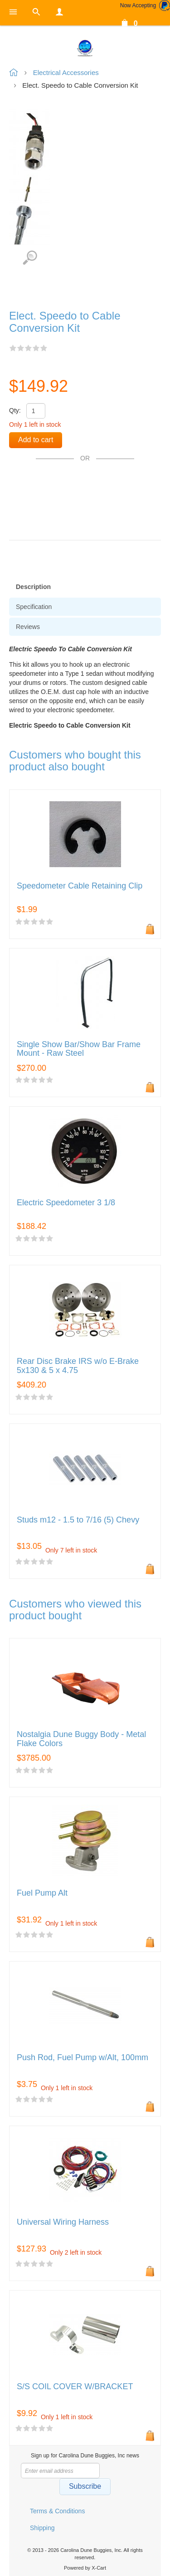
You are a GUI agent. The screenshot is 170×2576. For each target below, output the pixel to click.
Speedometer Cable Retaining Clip (79, 886)
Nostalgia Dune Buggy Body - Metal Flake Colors (81, 1739)
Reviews (28, 626)
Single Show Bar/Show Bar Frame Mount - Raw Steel (79, 1049)
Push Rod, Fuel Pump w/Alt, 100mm (82, 2057)
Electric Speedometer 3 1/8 (66, 1202)
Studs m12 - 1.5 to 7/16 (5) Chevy (78, 1520)
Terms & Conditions (57, 2511)
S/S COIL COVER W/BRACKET (75, 2386)
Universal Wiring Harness (63, 2222)
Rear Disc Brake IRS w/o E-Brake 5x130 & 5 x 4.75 (78, 1366)
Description (33, 586)
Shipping (42, 2527)
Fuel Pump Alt (42, 1893)
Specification (34, 606)
